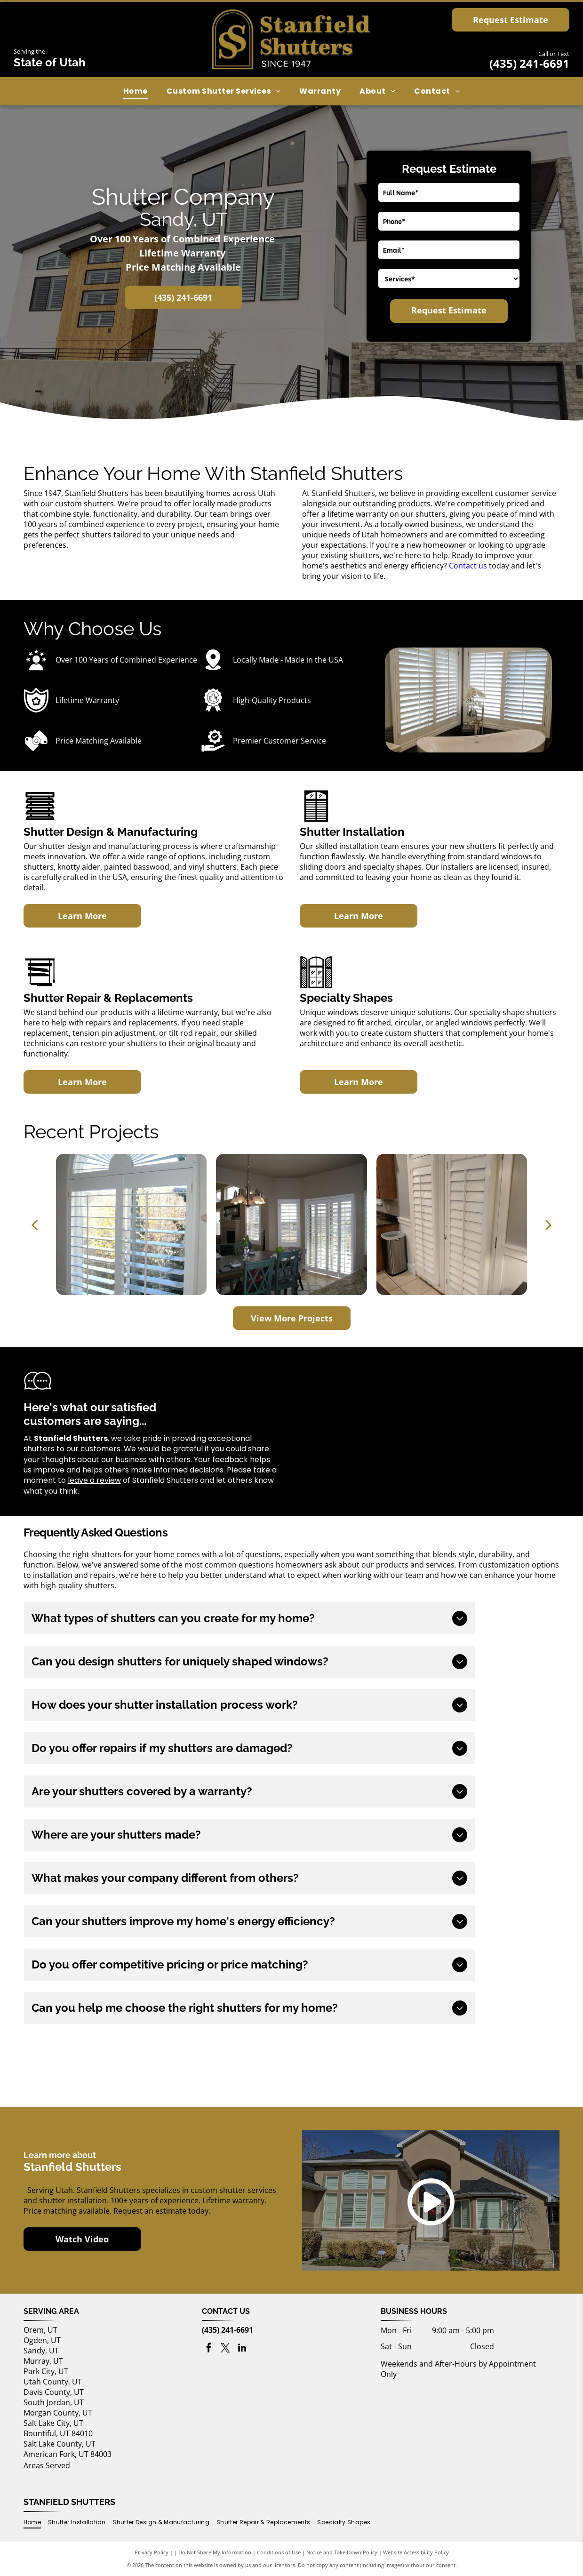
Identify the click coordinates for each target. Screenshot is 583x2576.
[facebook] (209, 2349)
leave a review (94, 1480)
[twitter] (225, 2349)
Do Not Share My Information (214, 2552)
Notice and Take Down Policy (341, 2552)
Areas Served (47, 2465)
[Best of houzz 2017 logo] (470, 2071)
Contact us (468, 565)
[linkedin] (242, 2349)
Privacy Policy (151, 2552)
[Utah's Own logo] (291, 2071)
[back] (34, 1224)
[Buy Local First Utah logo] (113, 2071)
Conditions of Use (279, 2552)
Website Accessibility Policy (416, 2552)
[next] (548, 1224)
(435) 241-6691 (529, 63)
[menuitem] (135, 91)
